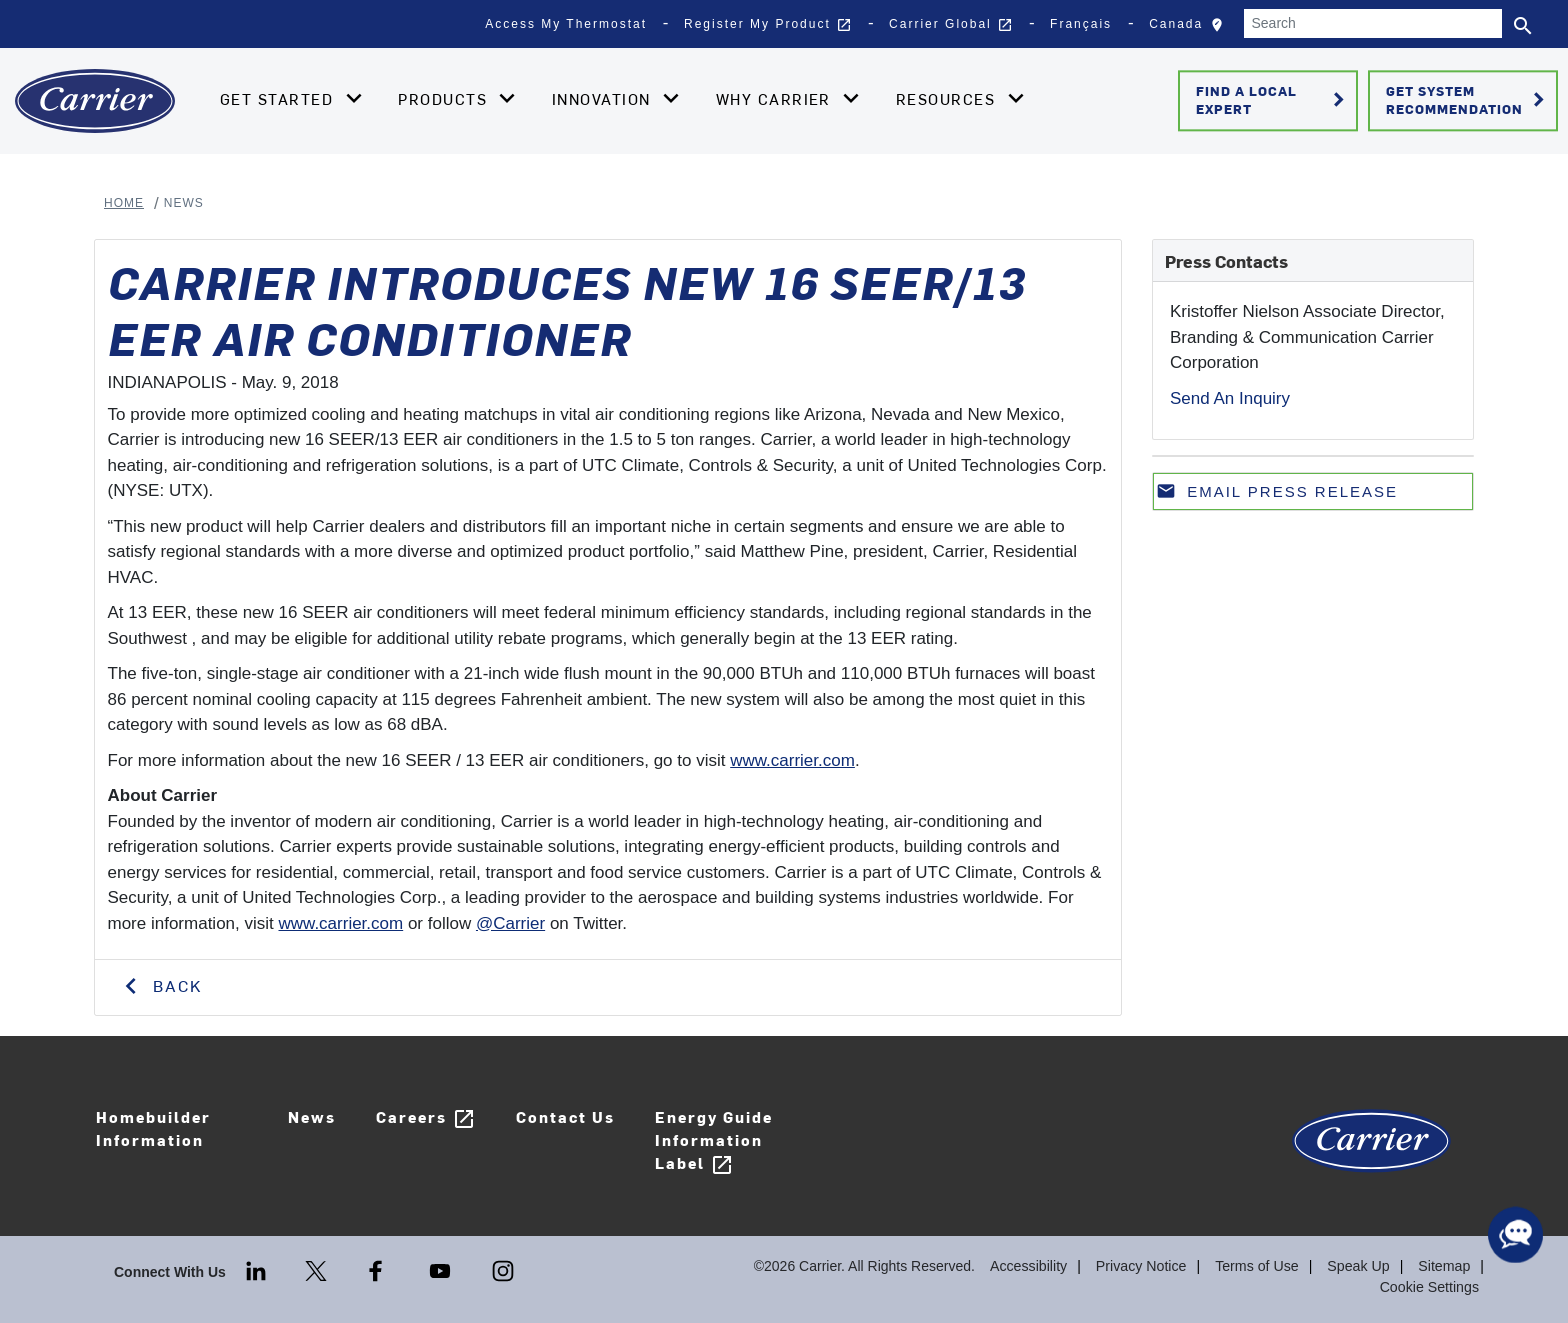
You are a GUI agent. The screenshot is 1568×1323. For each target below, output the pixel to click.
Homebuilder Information (151, 1128)
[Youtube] (442, 1269)
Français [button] (1081, 24)
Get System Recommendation (1468, 100)
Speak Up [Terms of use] (1359, 1266)
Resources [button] (948, 99)
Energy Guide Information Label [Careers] (710, 1141)
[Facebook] (378, 1269)
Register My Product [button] (768, 25)
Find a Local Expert (1273, 100)
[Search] (1373, 23)
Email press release (1277, 496)
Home (124, 203)
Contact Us (561, 1116)
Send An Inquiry (1230, 398)
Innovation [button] (604, 99)
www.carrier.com (792, 760)
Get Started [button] (279, 99)
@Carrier (510, 923)
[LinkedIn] (258, 1269)
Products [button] (445, 99)
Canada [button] (1191, 29)
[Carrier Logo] (1371, 1150)
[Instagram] (503, 1269)
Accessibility (1033, 1266)
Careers (422, 1118)
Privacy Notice (1144, 1266)
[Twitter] (318, 1269)
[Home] (95, 101)
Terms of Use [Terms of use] (1259, 1266)
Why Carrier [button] (776, 99)
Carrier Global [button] (951, 25)
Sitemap (1444, 1266)
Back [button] (174, 985)
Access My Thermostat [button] (566, 24)
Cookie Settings (1430, 1287)
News (308, 1116)
